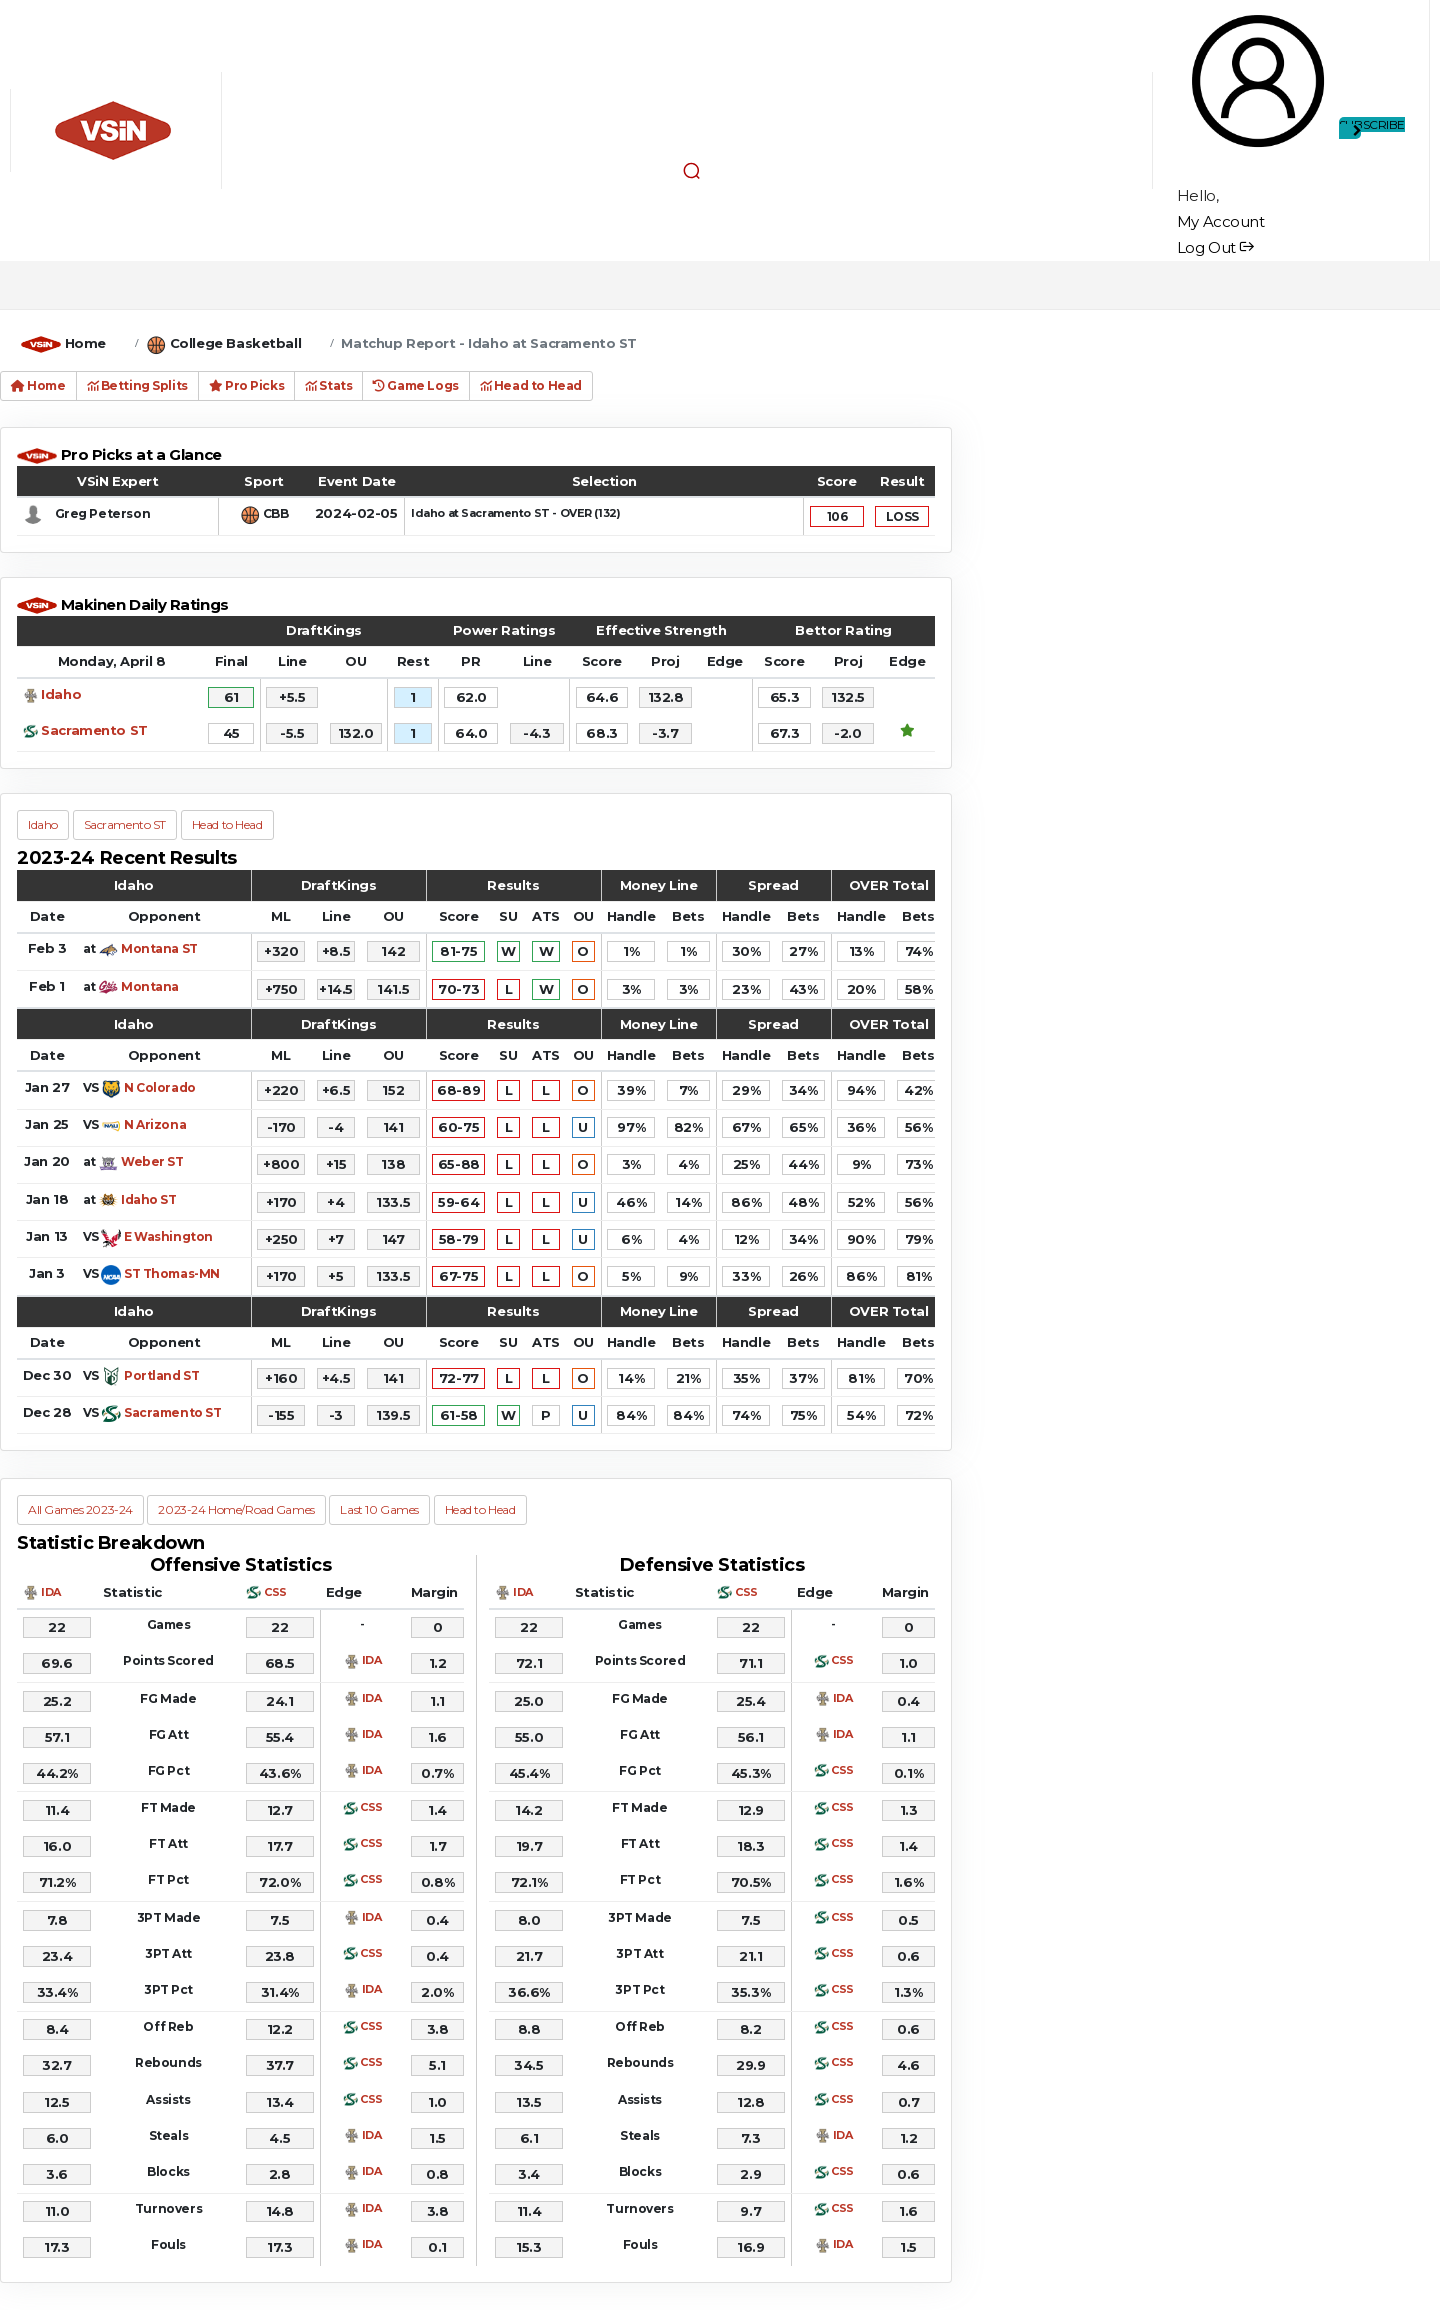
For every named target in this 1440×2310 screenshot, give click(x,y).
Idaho (61, 694)
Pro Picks (246, 385)
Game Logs (415, 385)
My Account (1221, 221)
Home (85, 343)
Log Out (1215, 247)
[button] (692, 170)
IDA (51, 1592)
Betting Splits (137, 385)
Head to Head (531, 385)
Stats (328, 385)
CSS (275, 1592)
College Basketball (235, 343)
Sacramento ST (94, 730)
